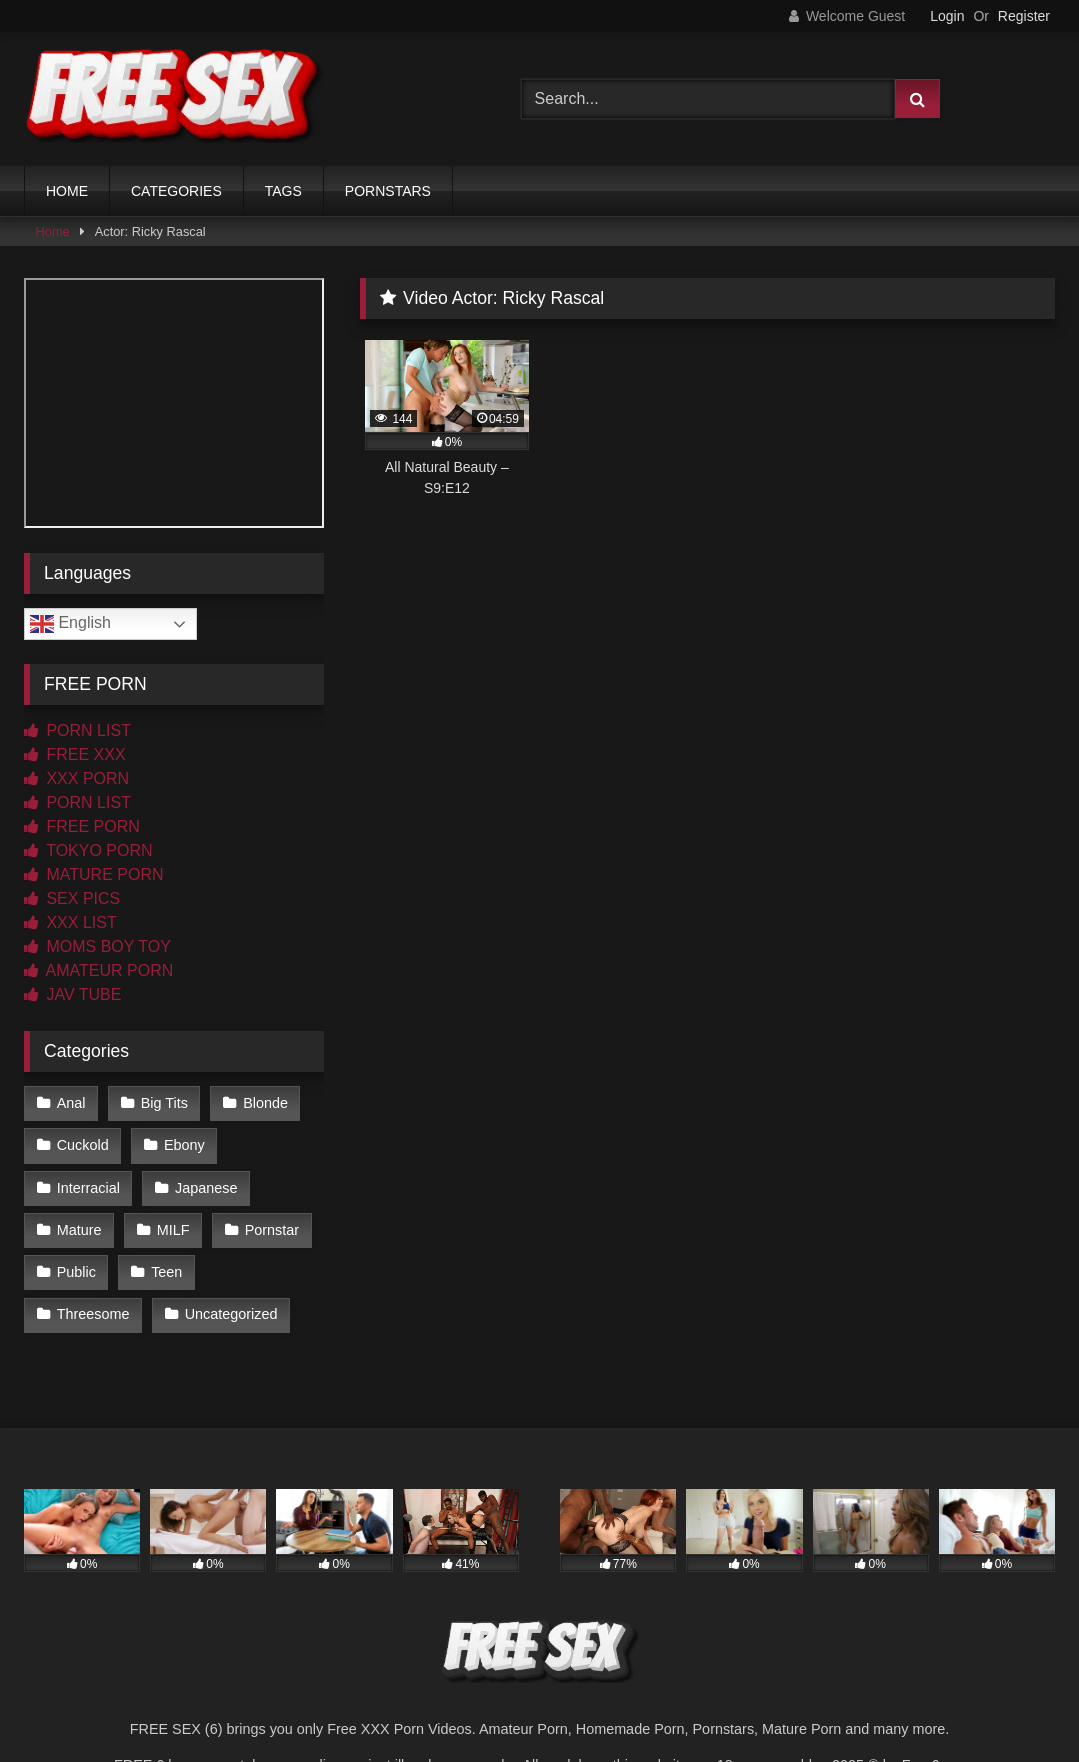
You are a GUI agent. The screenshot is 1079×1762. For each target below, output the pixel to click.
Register (1024, 16)
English (70, 624)
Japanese (206, 1188)
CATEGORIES (176, 191)
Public (76, 1272)
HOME (67, 191)
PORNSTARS (388, 191)
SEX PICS (72, 898)
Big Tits (164, 1103)
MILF (173, 1230)
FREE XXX (75, 754)
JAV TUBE (72, 994)
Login (947, 16)
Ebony (184, 1145)
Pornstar (272, 1230)
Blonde (265, 1103)
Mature (79, 1230)
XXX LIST (70, 922)
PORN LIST (77, 730)
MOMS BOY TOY (97, 946)
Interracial (88, 1188)
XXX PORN (76, 778)
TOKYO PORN (88, 850)
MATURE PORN (93, 874)
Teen (166, 1272)
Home (53, 231)
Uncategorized (231, 1314)
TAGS (283, 191)
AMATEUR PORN (98, 970)
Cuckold (83, 1145)
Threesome (93, 1314)
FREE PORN (82, 826)
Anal (71, 1103)
